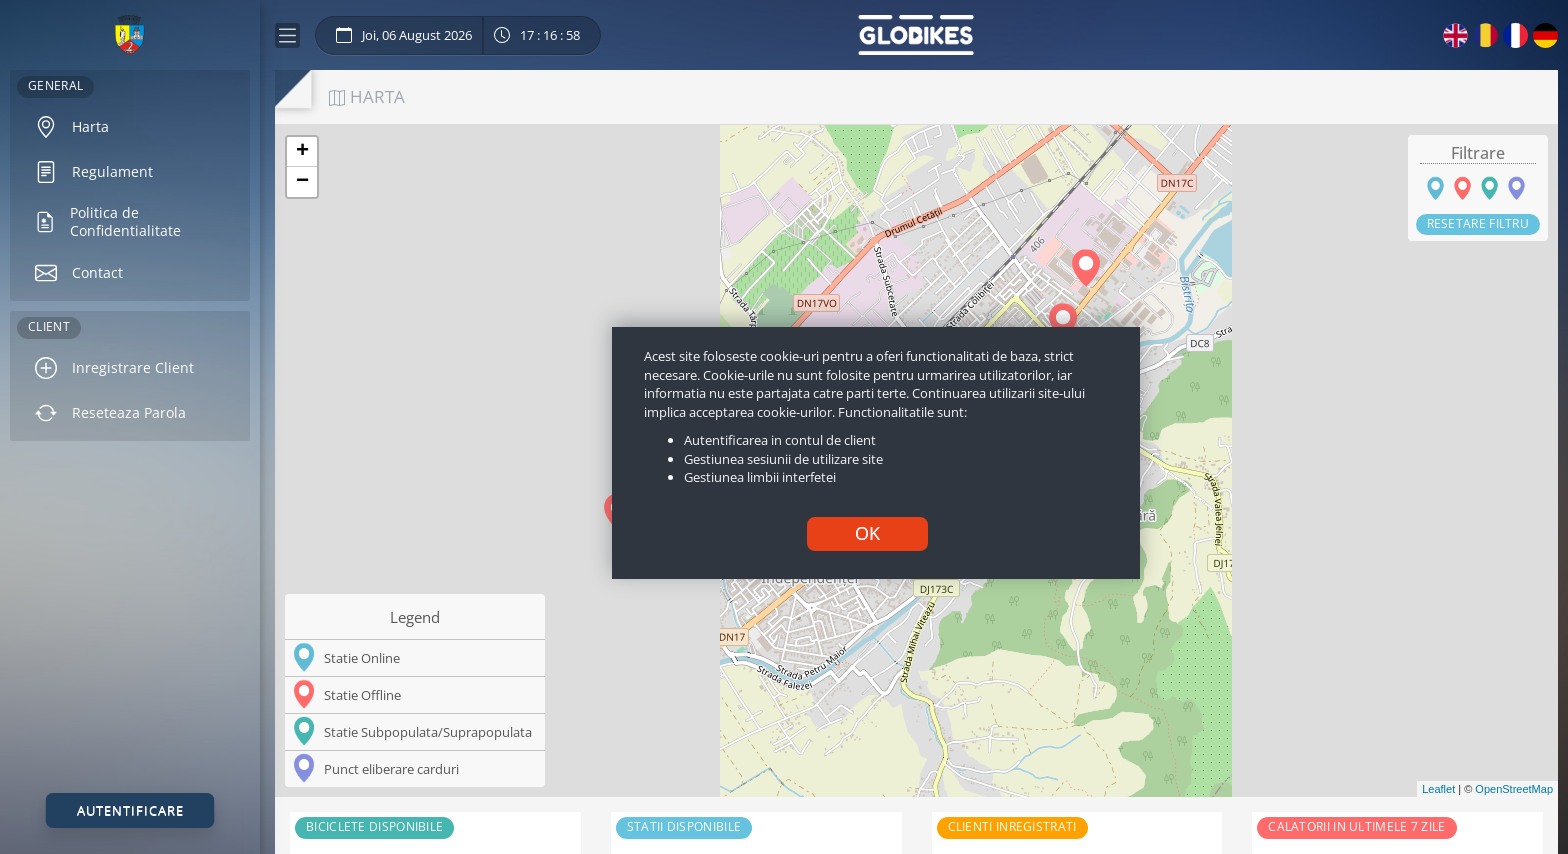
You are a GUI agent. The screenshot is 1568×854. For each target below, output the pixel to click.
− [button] (302, 182)
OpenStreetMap (1514, 789)
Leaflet (1438, 789)
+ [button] (302, 152)
